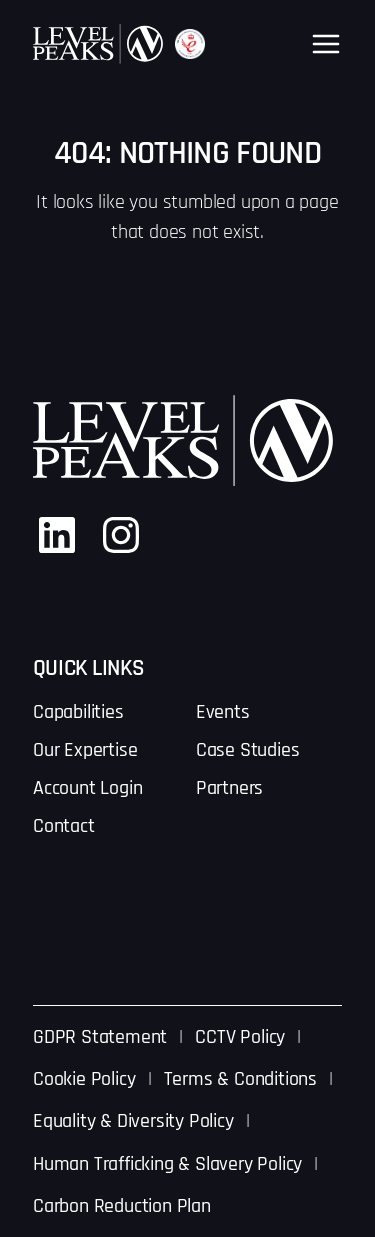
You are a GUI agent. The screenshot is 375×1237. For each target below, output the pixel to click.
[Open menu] (326, 44)
